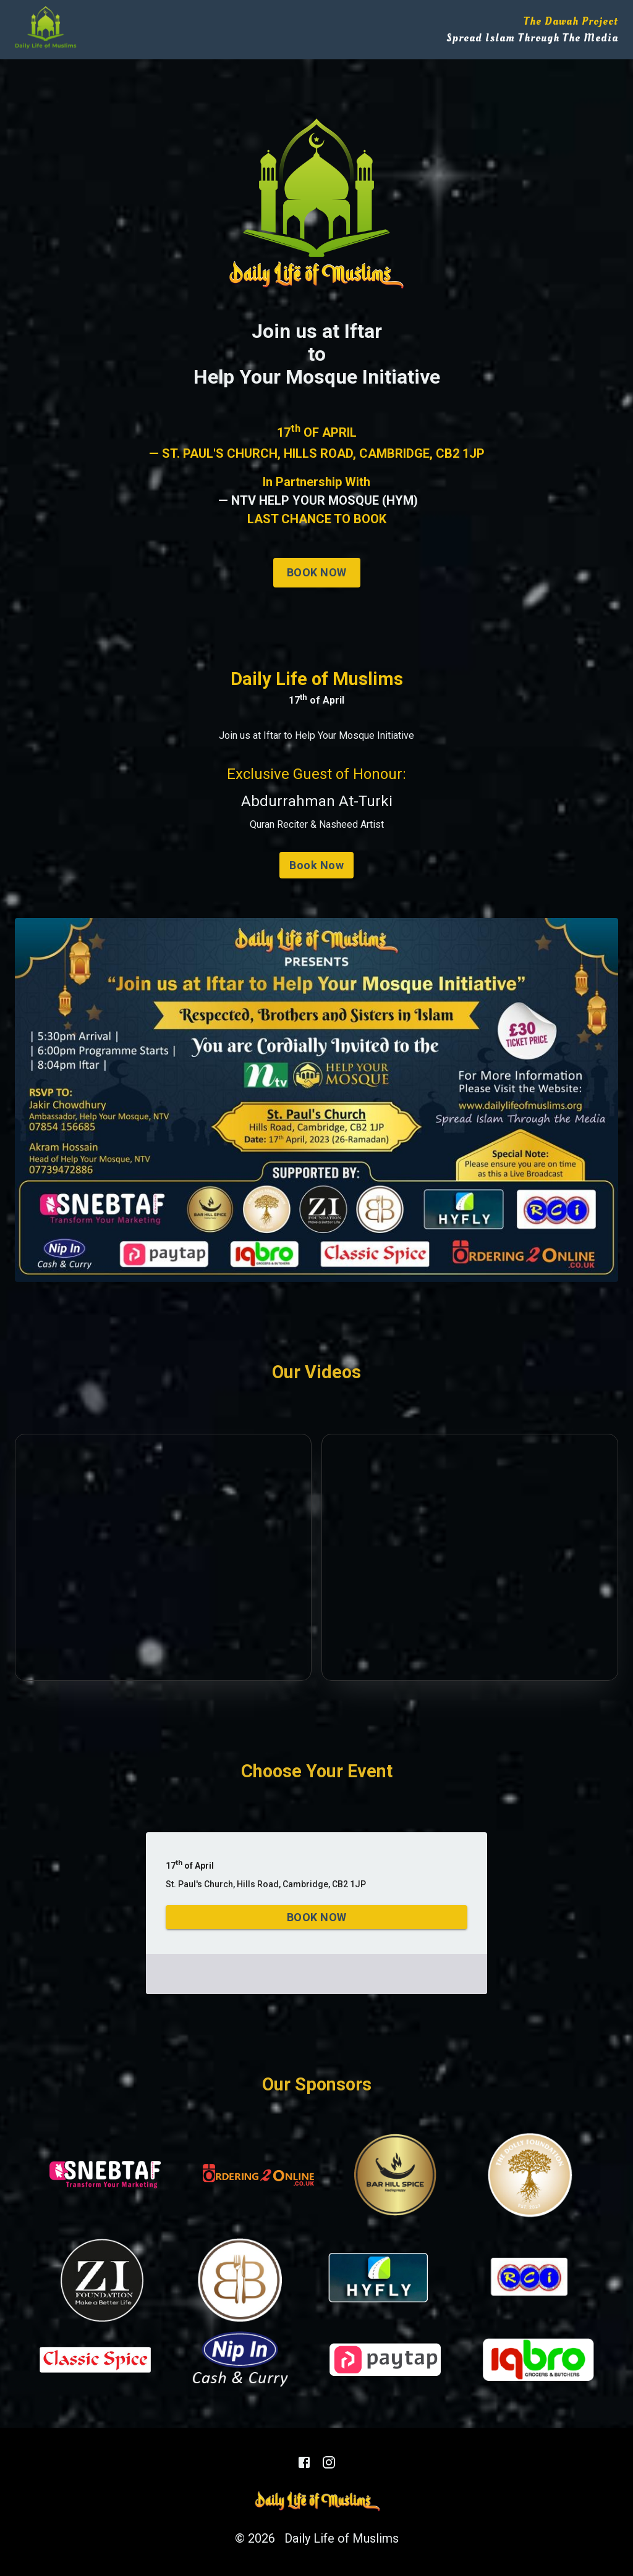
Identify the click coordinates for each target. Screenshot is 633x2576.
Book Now (316, 572)
